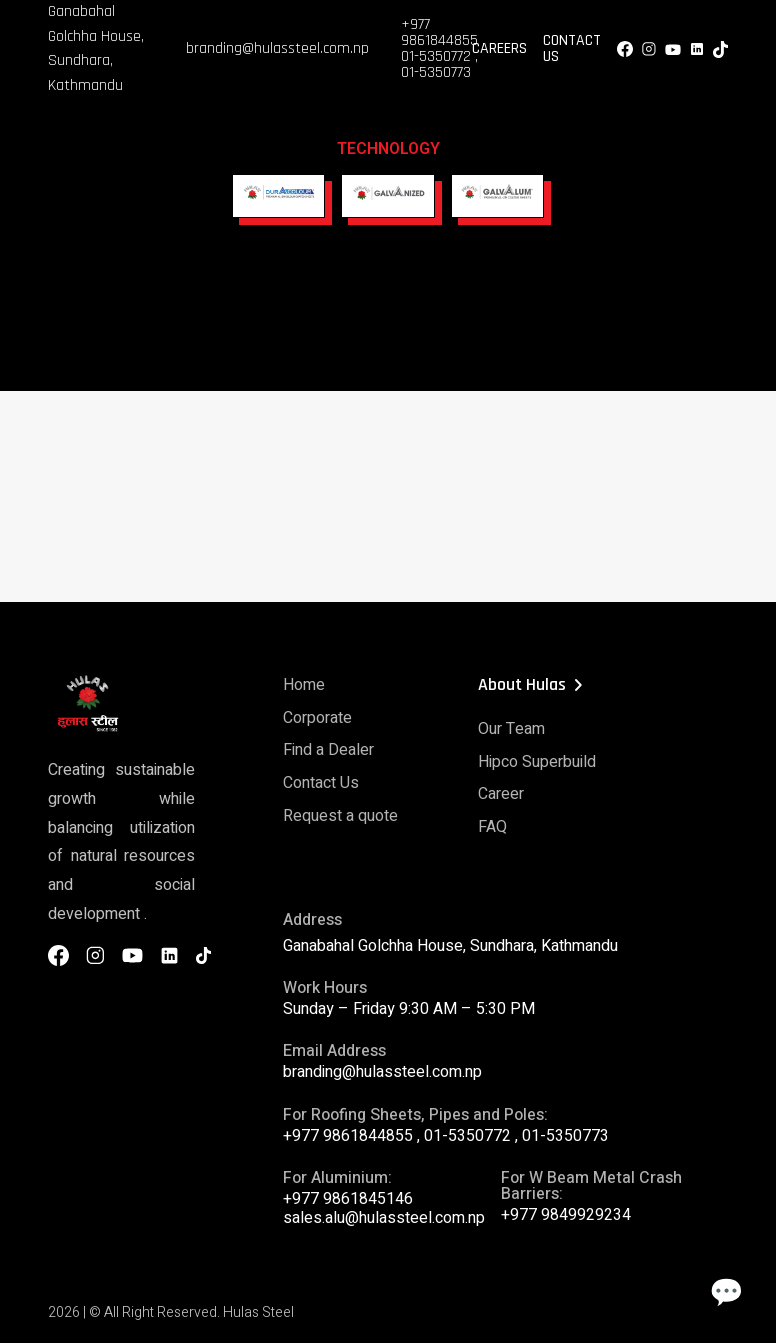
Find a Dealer (328, 748)
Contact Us (572, 49)
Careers (499, 49)
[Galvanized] (387, 195)
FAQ (492, 824)
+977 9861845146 (348, 1194)
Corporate (317, 716)
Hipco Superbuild (537, 760)
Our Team (511, 728)
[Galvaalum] (497, 195)
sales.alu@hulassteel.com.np (384, 1213)
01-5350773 (436, 72)
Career (501, 792)
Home (304, 684)
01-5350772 (436, 56)
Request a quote (340, 812)
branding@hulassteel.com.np (277, 48)
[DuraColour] (278, 195)
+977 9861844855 (439, 32)
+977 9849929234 (566, 1210)
